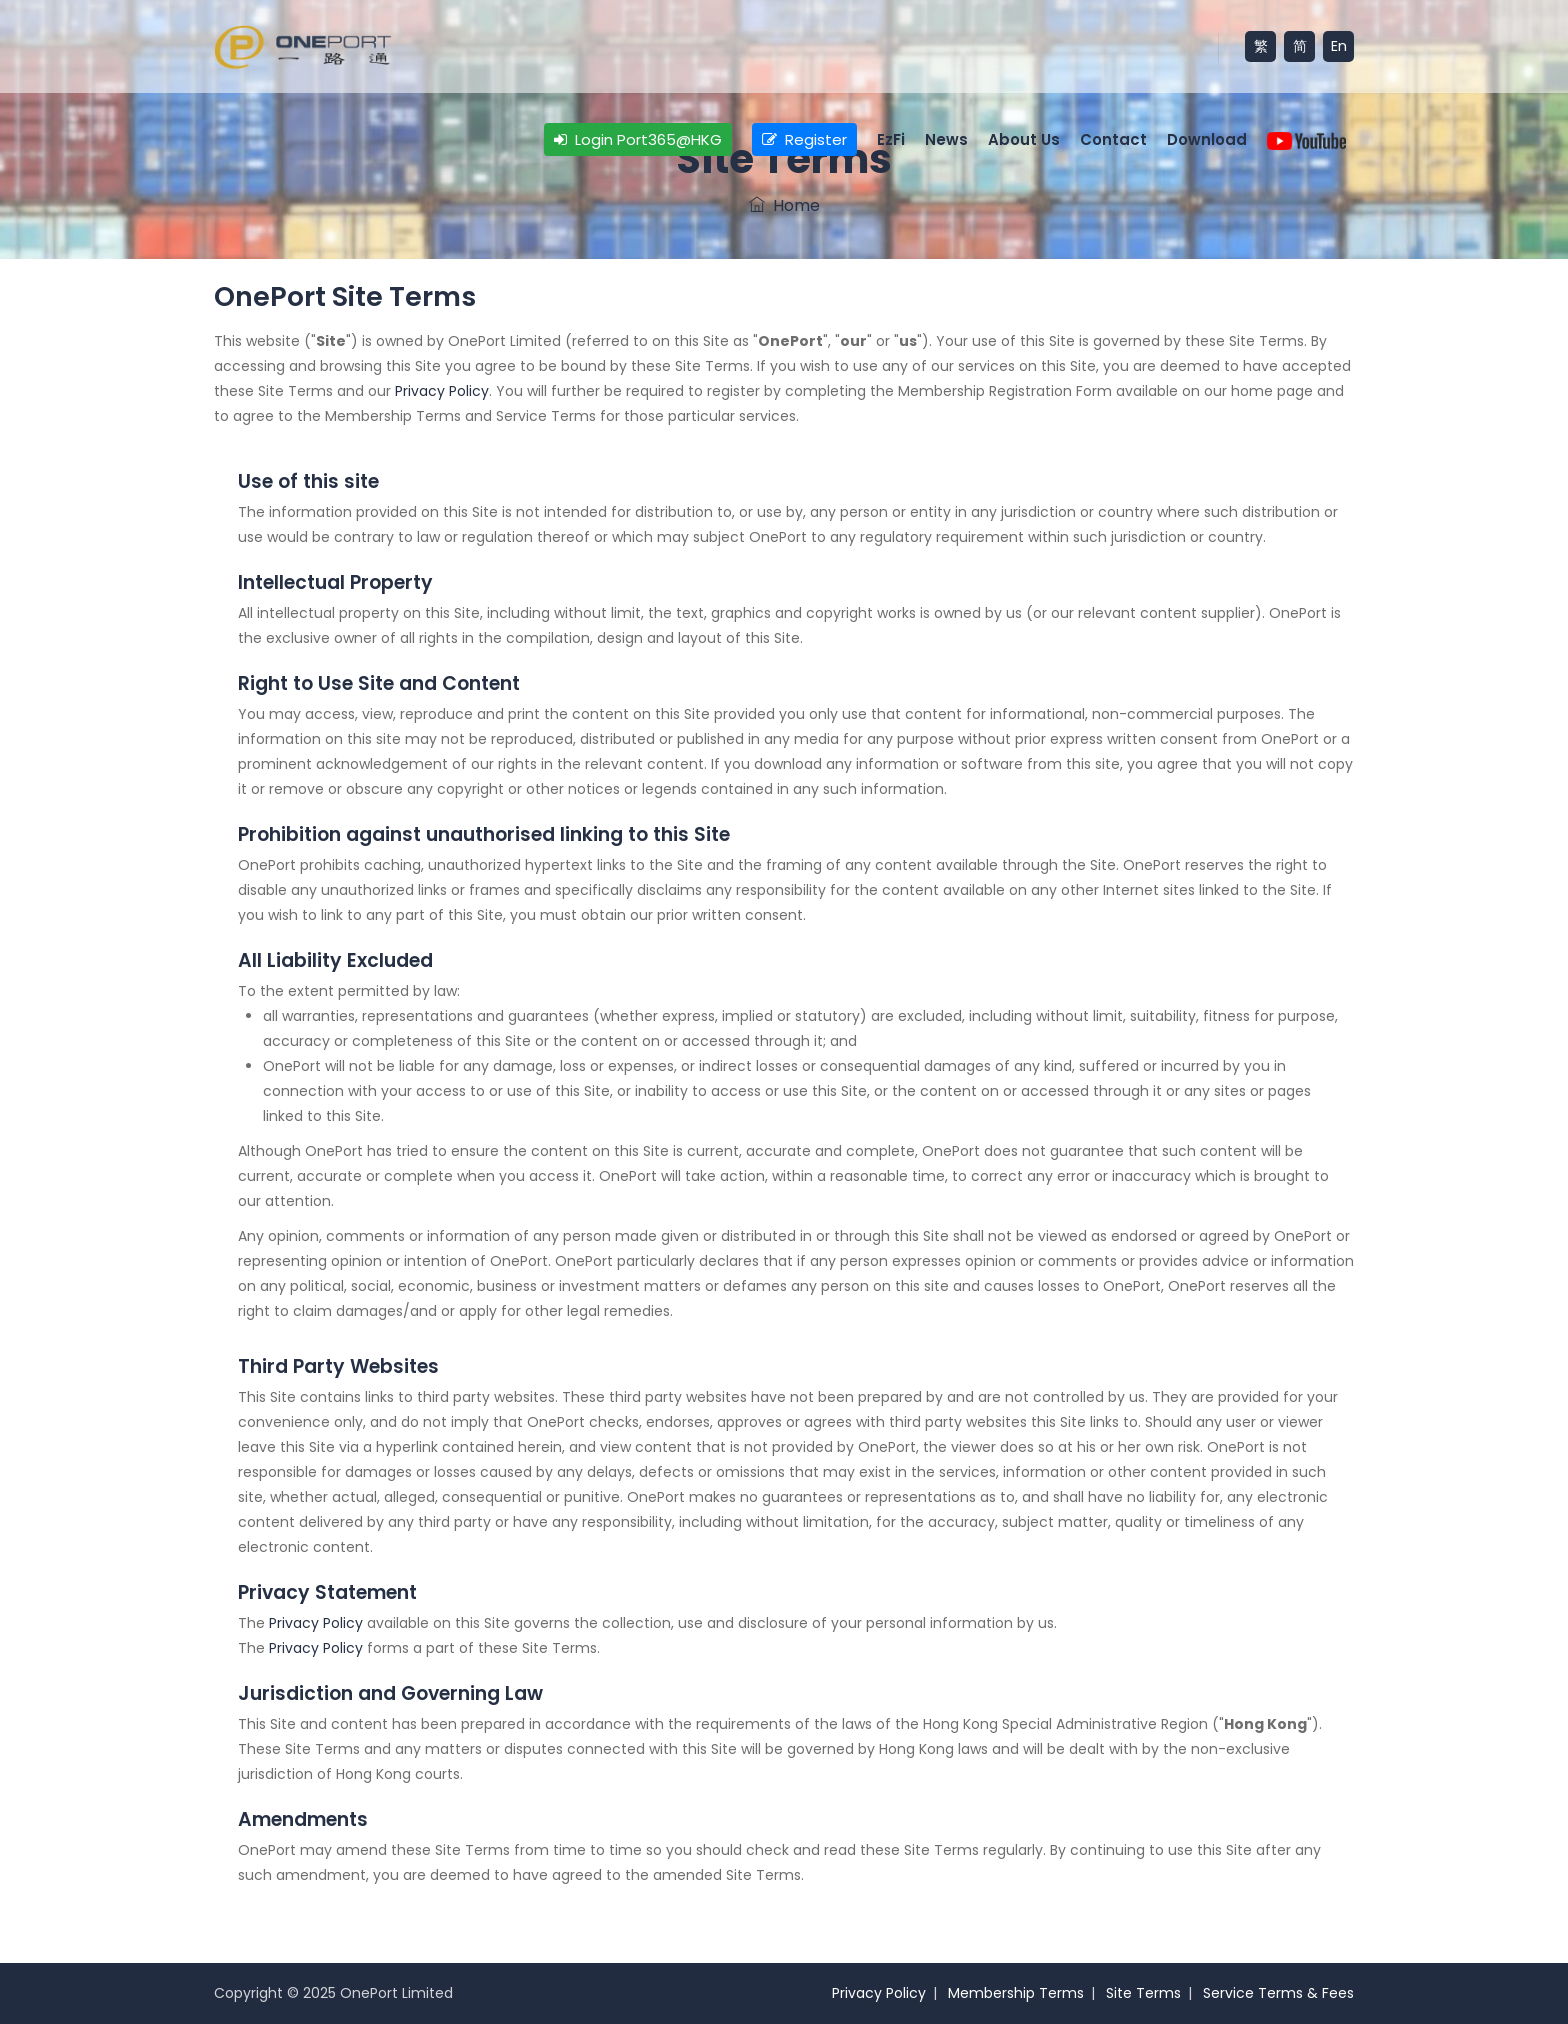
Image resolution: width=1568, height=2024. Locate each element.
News (946, 139)
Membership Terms (1016, 1993)
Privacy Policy (442, 391)
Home (784, 205)
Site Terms (1143, 1993)
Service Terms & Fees (1278, 1993)
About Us (1024, 139)
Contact (1113, 139)
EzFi (891, 139)
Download (1207, 139)
